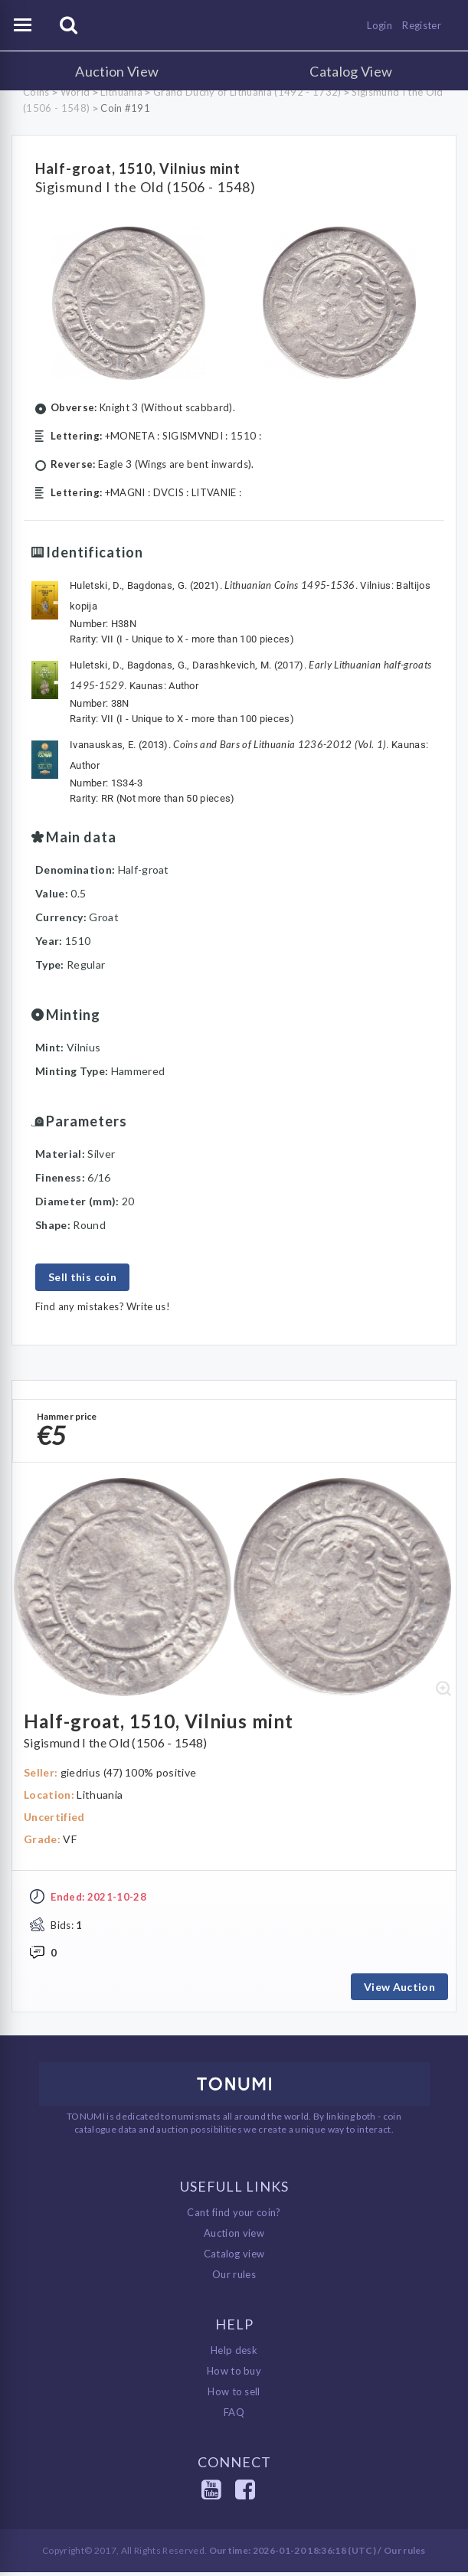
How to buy (234, 2374)
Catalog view (234, 2257)
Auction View (117, 71)
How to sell (234, 2395)
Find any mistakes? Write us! (102, 1306)
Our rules (234, 2278)
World (75, 92)
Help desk (234, 2354)
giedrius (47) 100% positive (129, 1776)
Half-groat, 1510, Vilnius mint (138, 168)
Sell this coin (82, 1276)
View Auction (399, 1990)
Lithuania (121, 92)
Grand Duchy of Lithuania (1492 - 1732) (247, 92)
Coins (36, 92)
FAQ (234, 2416)
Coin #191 (125, 108)
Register (421, 25)
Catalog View (350, 71)
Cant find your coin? (234, 2216)
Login (379, 25)
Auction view (234, 2237)
